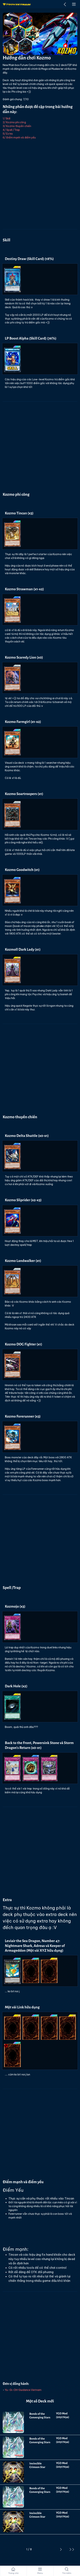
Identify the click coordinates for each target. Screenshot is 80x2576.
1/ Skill (6, 118)
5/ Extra (8, 133)
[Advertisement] (40, 184)
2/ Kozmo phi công (14, 122)
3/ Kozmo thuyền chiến (17, 126)
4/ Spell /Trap (11, 130)
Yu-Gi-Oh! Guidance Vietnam (23, 2381)
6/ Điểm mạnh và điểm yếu (19, 137)
